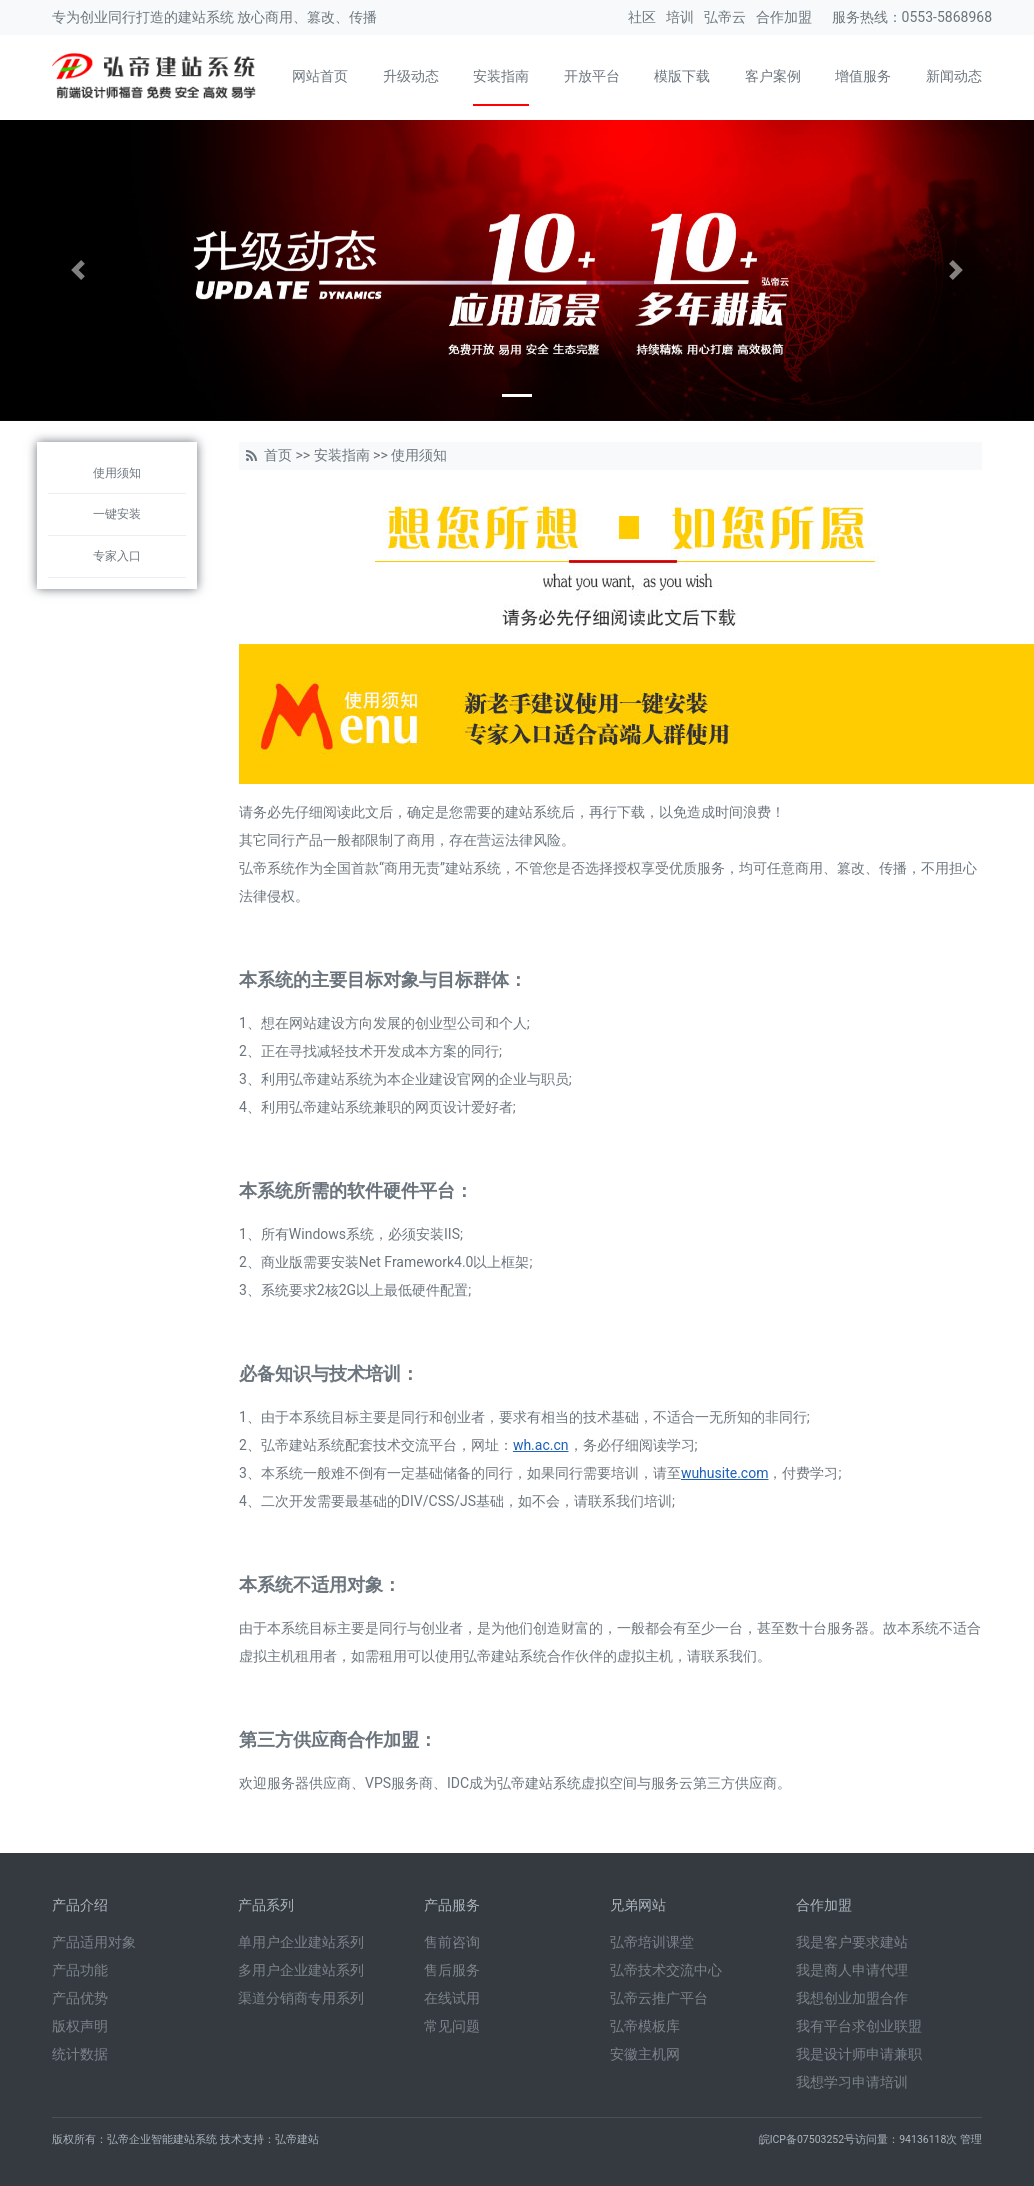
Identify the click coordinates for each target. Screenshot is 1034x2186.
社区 (642, 17)
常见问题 (452, 2026)
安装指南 (501, 76)
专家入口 (117, 556)
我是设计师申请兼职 (859, 2054)
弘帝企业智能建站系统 (162, 2139)
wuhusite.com (725, 1473)
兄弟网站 (638, 1905)
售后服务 (452, 1970)
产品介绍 (80, 1905)
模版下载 (682, 76)
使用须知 (117, 473)
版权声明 (80, 2026)
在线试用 (452, 1998)
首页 (278, 455)
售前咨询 (452, 1942)
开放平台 (592, 76)
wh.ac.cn (541, 1445)
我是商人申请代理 (852, 1970)
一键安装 (117, 514)
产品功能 (80, 1970)
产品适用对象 (94, 1942)
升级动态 (411, 76)
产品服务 (452, 1905)
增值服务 (863, 76)
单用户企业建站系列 (301, 1942)
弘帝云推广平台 (659, 1998)
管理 (971, 2139)
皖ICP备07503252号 (807, 2139)
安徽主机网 (645, 2054)
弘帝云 (725, 17)
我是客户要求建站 (852, 1942)
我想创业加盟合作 (852, 1998)
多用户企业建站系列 (301, 1970)
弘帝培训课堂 (652, 1942)
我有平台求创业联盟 (859, 2026)
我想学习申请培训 (852, 2082)
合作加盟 (784, 17)
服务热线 (860, 17)
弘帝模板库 (645, 2026)
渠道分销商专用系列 (301, 1998)
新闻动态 (954, 76)
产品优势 (80, 1998)
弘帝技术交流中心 (666, 1970)
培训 (680, 17)
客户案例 (773, 76)
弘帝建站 (297, 2139)
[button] (77, 270)
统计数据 (80, 2054)
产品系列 (266, 1905)
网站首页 (320, 76)
